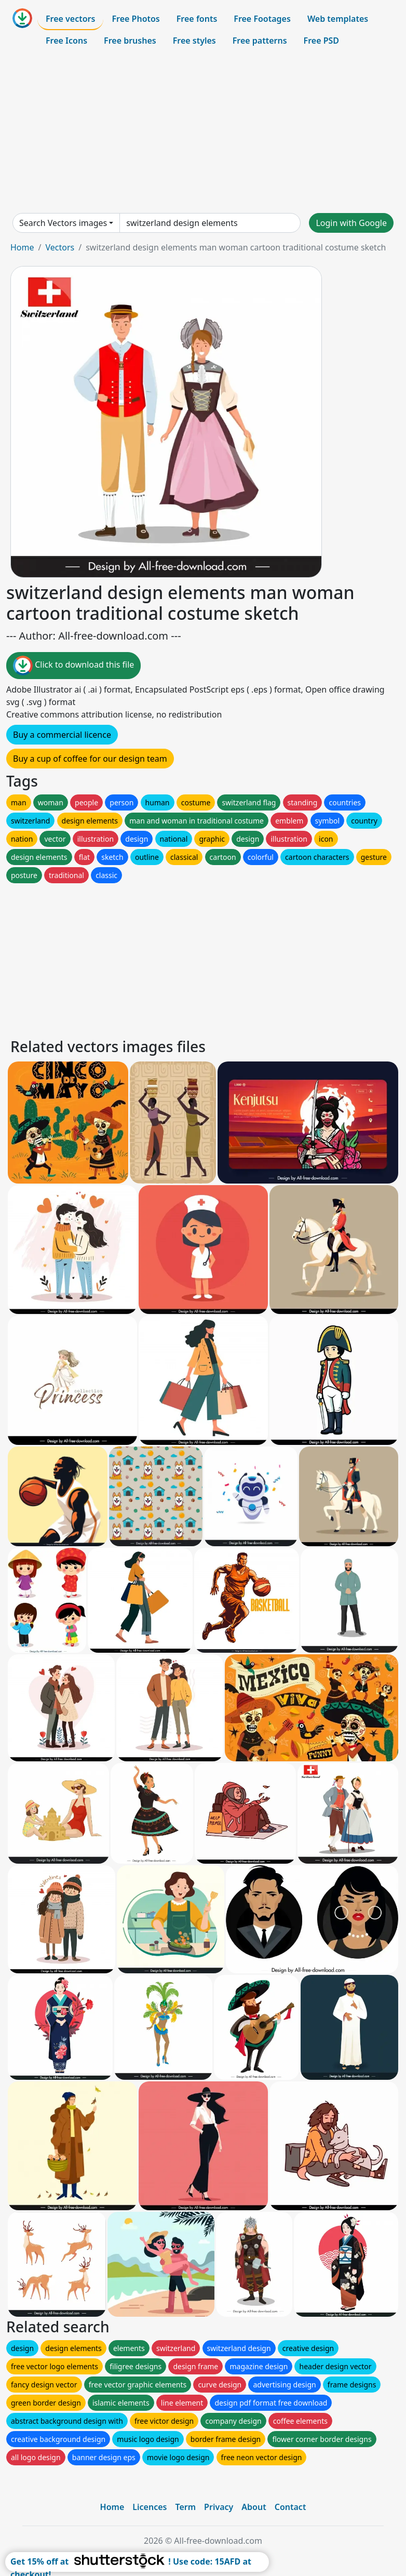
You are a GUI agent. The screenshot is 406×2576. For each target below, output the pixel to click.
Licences (149, 2507)
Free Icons (66, 40)
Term (185, 2507)
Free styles (194, 40)
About (253, 2507)
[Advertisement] (203, 132)
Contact (290, 2507)
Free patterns (260, 40)
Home (22, 247)
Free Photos (135, 18)
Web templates (337, 18)
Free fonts (197, 18)
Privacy (218, 2507)
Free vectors (70, 18)
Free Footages (262, 18)
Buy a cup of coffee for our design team (90, 758)
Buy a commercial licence (62, 734)
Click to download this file (73, 665)
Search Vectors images (63, 223)
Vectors (59, 247)
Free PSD (321, 40)
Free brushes (130, 40)
